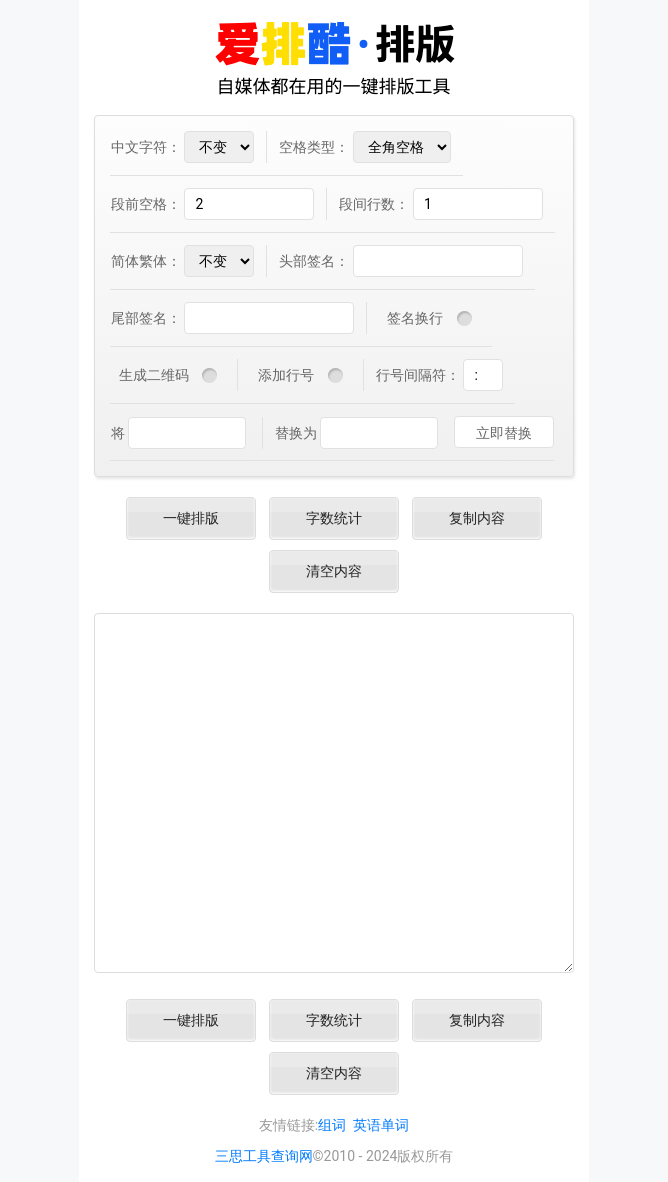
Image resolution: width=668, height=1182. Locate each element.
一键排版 (191, 518)
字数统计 (334, 518)
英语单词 (381, 1125)
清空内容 (334, 571)
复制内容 (477, 518)
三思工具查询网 (264, 1156)
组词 (332, 1125)
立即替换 (504, 433)
